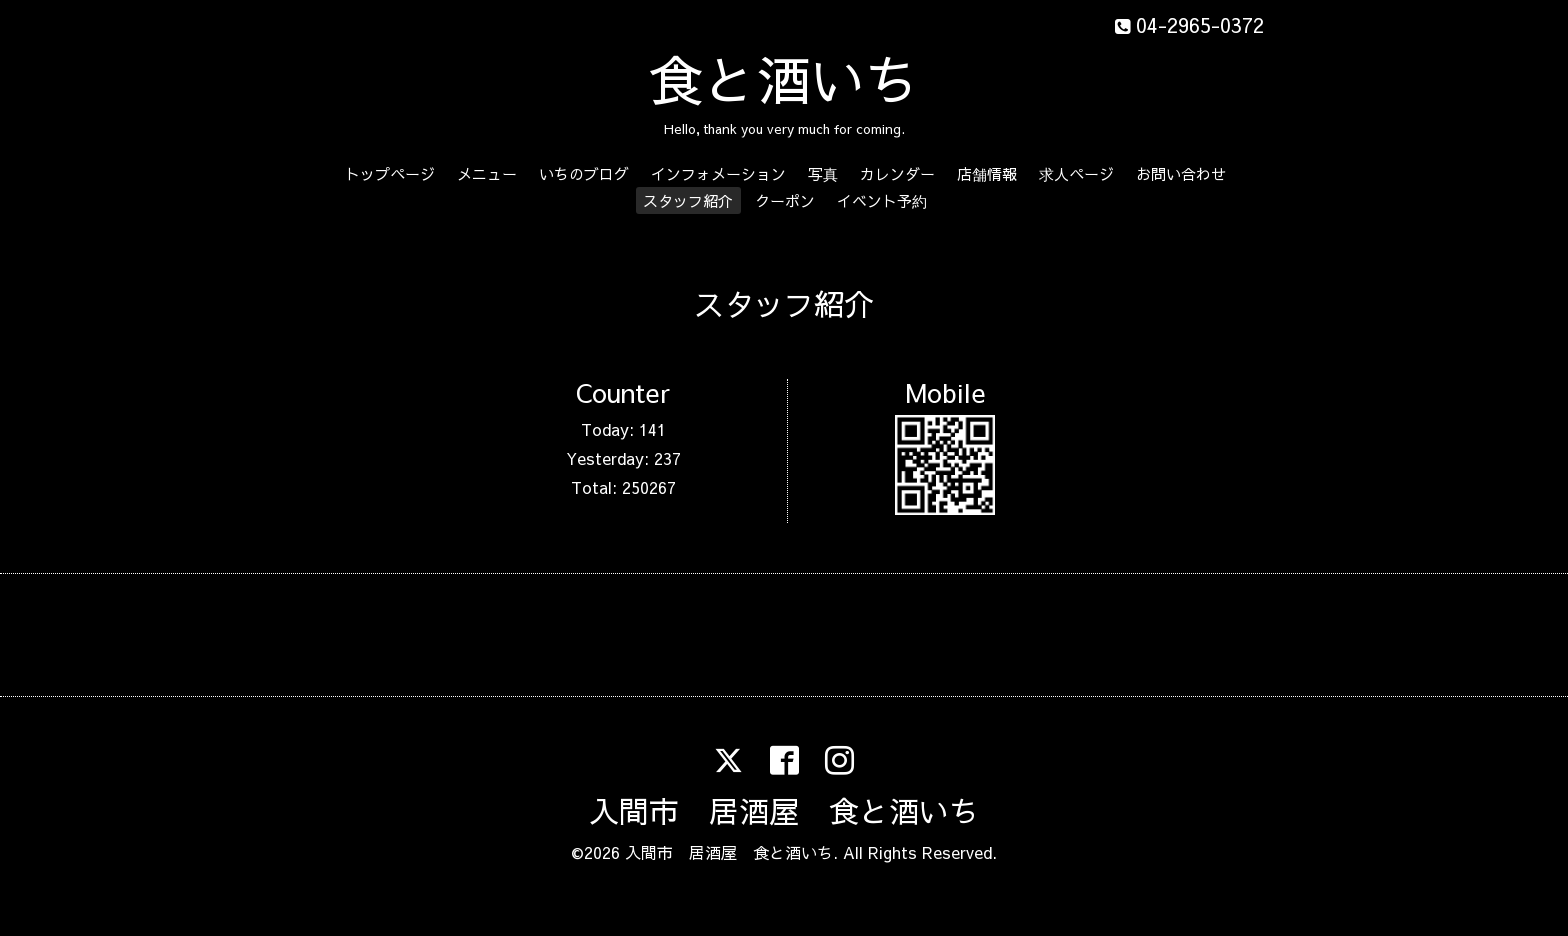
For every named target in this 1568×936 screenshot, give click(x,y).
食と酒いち (784, 78)
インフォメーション (718, 173)
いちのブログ (584, 173)
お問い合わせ (1181, 173)
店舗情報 (987, 173)
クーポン (785, 200)
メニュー (487, 173)
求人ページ (1076, 173)
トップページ (390, 173)
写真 (823, 173)
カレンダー (897, 173)
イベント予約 (882, 200)
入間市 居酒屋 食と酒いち (784, 810)
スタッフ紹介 (688, 200)
